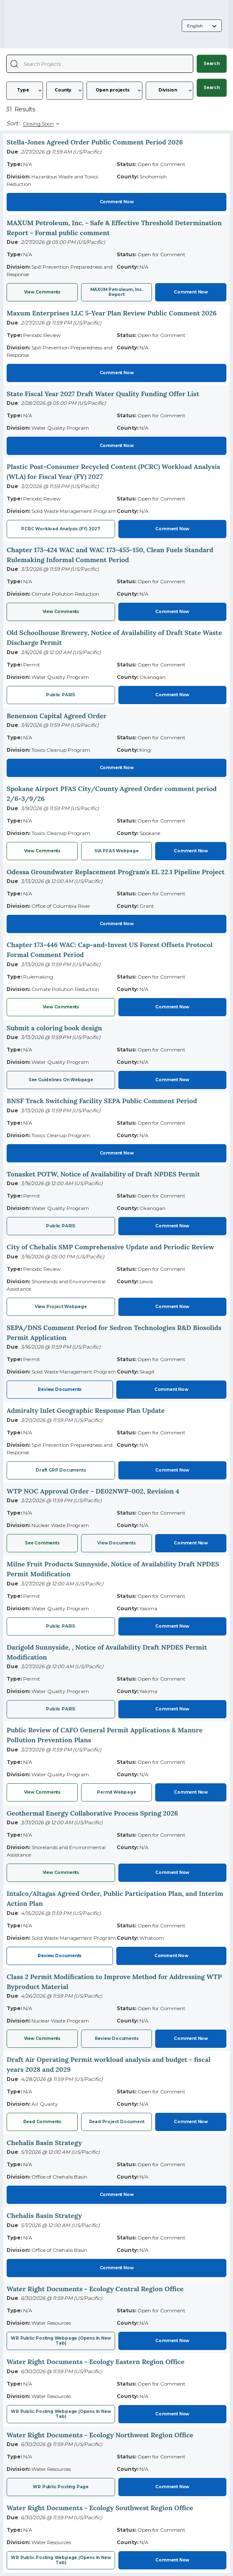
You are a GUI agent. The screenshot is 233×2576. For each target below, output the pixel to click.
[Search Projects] (14, 64)
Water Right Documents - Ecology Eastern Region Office (96, 2361)
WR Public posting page (61, 2486)
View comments (61, 1872)
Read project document (116, 2121)
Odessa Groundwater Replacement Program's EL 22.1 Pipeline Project (116, 872)
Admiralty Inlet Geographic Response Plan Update (86, 1410)
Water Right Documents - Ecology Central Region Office (95, 2289)
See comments (42, 1543)
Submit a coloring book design (54, 1028)
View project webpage (61, 1306)
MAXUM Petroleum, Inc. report (116, 292)
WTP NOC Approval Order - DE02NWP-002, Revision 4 (93, 1491)
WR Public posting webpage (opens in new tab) (60, 2560)
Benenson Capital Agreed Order (57, 716)
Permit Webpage (116, 1792)
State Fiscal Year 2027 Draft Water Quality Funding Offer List (103, 394)
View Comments (42, 292)
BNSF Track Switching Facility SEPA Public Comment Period (102, 1101)
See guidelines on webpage (61, 1079)
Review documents (117, 2038)
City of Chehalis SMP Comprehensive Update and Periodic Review (110, 1247)
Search (212, 63)
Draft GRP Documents (61, 1470)
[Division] (169, 91)
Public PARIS (60, 695)
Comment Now (117, 201)
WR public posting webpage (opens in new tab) (60, 2340)
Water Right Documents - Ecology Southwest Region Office (100, 2508)
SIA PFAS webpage (116, 851)
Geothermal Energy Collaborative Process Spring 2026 (92, 1813)
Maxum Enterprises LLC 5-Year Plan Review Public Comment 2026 (111, 313)
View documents (116, 1543)
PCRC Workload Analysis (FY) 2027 (60, 529)
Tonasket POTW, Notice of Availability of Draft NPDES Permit (103, 1174)
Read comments (42, 2121)
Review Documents (60, 1389)
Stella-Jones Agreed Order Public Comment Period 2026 (95, 142)
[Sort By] (40, 123)
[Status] (114, 91)
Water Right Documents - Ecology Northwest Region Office (100, 2435)
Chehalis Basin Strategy (44, 2142)
